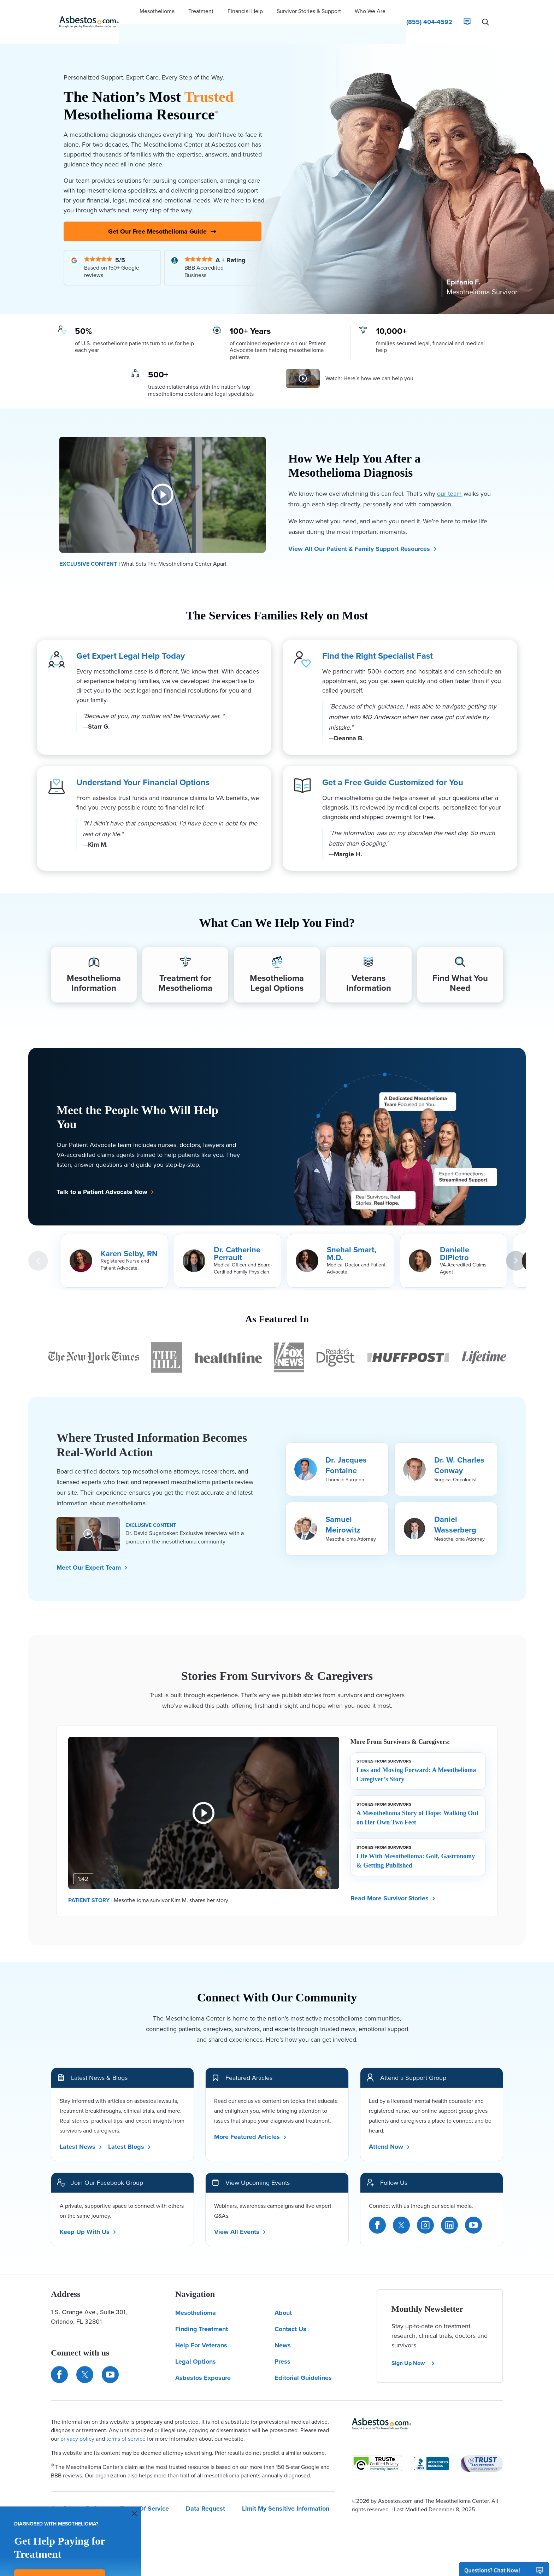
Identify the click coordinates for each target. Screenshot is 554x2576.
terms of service (126, 2427)
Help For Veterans (201, 2334)
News (283, 2334)
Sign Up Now (413, 2352)
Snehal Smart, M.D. (351, 1242)
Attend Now (389, 2135)
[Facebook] (377, 2213)
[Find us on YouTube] (110, 2363)
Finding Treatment (201, 2317)
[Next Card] (516, 1249)
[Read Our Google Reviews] (112, 252)
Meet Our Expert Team (92, 1555)
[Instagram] (425, 2213)
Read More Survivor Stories (393, 1887)
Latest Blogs (129, 2135)
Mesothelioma (195, 2301)
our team (449, 478)
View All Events (240, 2220)
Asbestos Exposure (203, 2366)
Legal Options (195, 2350)
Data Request (205, 2497)
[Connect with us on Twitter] (85, 2363)
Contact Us (290, 2317)
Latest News (81, 2135)
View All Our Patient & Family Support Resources (362, 533)
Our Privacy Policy (77, 2497)
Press (282, 2350)
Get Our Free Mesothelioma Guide (162, 214)
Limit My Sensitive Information (285, 2497)
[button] (157, 12)
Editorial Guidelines (303, 2366)
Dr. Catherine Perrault (237, 1242)
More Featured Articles (250, 2125)
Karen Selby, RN (129, 1242)
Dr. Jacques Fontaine (346, 1454)
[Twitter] (401, 2213)
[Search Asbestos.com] (485, 12)
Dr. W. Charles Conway (459, 1454)
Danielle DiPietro (454, 1242)
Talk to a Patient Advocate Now (105, 1180)
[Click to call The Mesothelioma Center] (429, 12)
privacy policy (77, 2427)
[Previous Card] (38, 1249)
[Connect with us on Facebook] (59, 2363)
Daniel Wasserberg (455, 1513)
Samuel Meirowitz (342, 1513)
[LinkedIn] (449, 2213)
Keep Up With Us (88, 2220)
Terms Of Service (144, 2497)
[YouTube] (473, 2213)
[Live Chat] (467, 12)
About (283, 2301)
